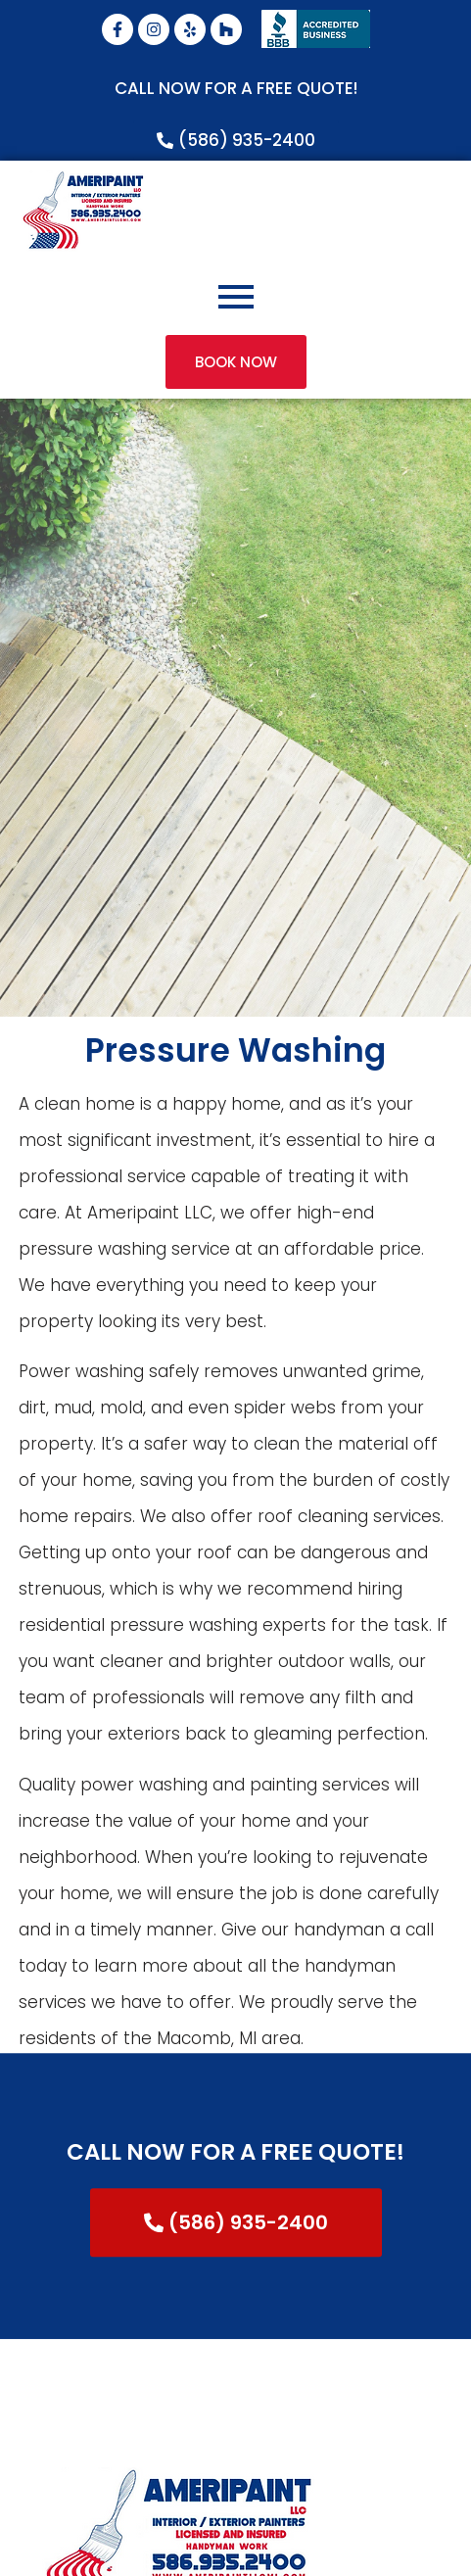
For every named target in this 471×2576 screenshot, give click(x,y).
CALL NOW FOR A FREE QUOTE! (236, 88)
